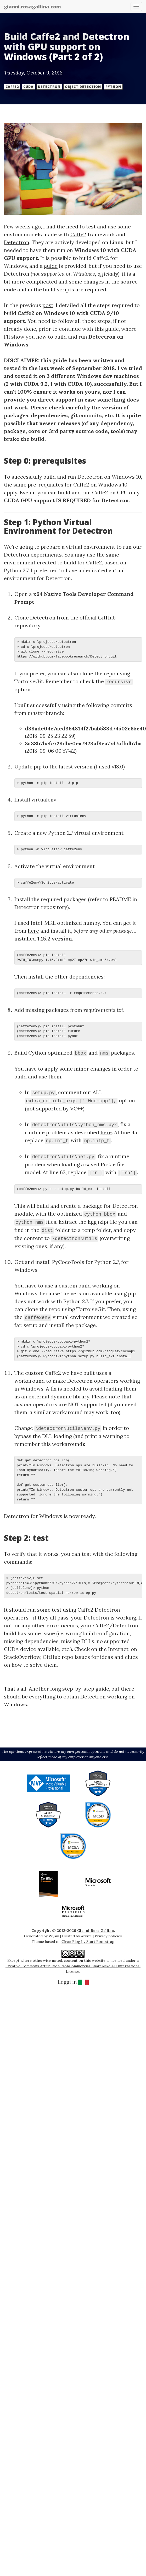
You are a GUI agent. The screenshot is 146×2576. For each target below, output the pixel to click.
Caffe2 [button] (12, 86)
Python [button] (113, 86)
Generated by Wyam (41, 1936)
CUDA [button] (28, 86)
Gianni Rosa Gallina (95, 1930)
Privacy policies (108, 1936)
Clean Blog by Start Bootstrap (87, 1941)
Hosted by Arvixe (77, 1936)
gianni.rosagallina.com (32, 6)
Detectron (16, 242)
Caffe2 (78, 234)
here (33, 930)
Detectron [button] (49, 86)
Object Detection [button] (83, 86)
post (47, 305)
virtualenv (43, 799)
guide (51, 266)
